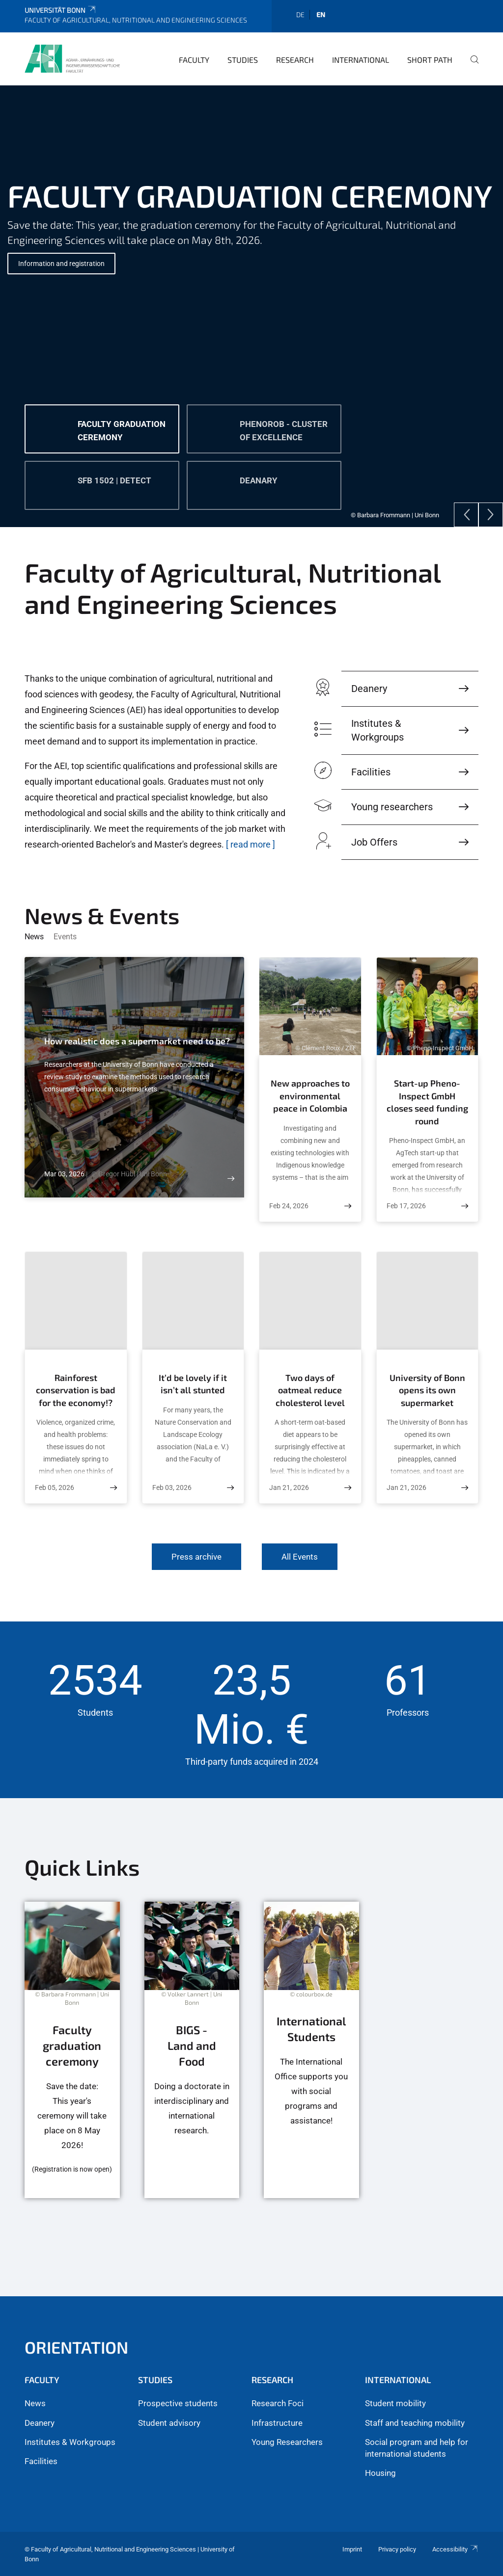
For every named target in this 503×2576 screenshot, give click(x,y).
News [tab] (34, 936)
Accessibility (455, 2549)
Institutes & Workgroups (70, 2442)
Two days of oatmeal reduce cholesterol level (310, 1390)
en (320, 14)
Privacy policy (397, 2549)
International (360, 59)
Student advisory (169, 2423)
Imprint (352, 2549)
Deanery (40, 2423)
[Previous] (466, 515)
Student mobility (395, 2403)
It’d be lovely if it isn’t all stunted (193, 1384)
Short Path (429, 59)
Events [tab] (65, 936)
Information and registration (61, 263)
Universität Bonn (61, 10)
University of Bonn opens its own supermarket (427, 1390)
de (300, 14)
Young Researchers (287, 2442)
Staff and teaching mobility (415, 2423)
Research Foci (278, 2403)
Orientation (76, 2347)
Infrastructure (277, 2423)
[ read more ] (250, 844)
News (35, 2403)
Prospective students (178, 2403)
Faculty (194, 59)
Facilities (41, 2461)
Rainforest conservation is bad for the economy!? (75, 1390)
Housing (380, 2473)
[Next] (490, 515)
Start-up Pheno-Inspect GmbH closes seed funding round (427, 1102)
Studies (242, 59)
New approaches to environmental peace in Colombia (310, 1096)
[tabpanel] (251, 306)
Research (295, 59)
